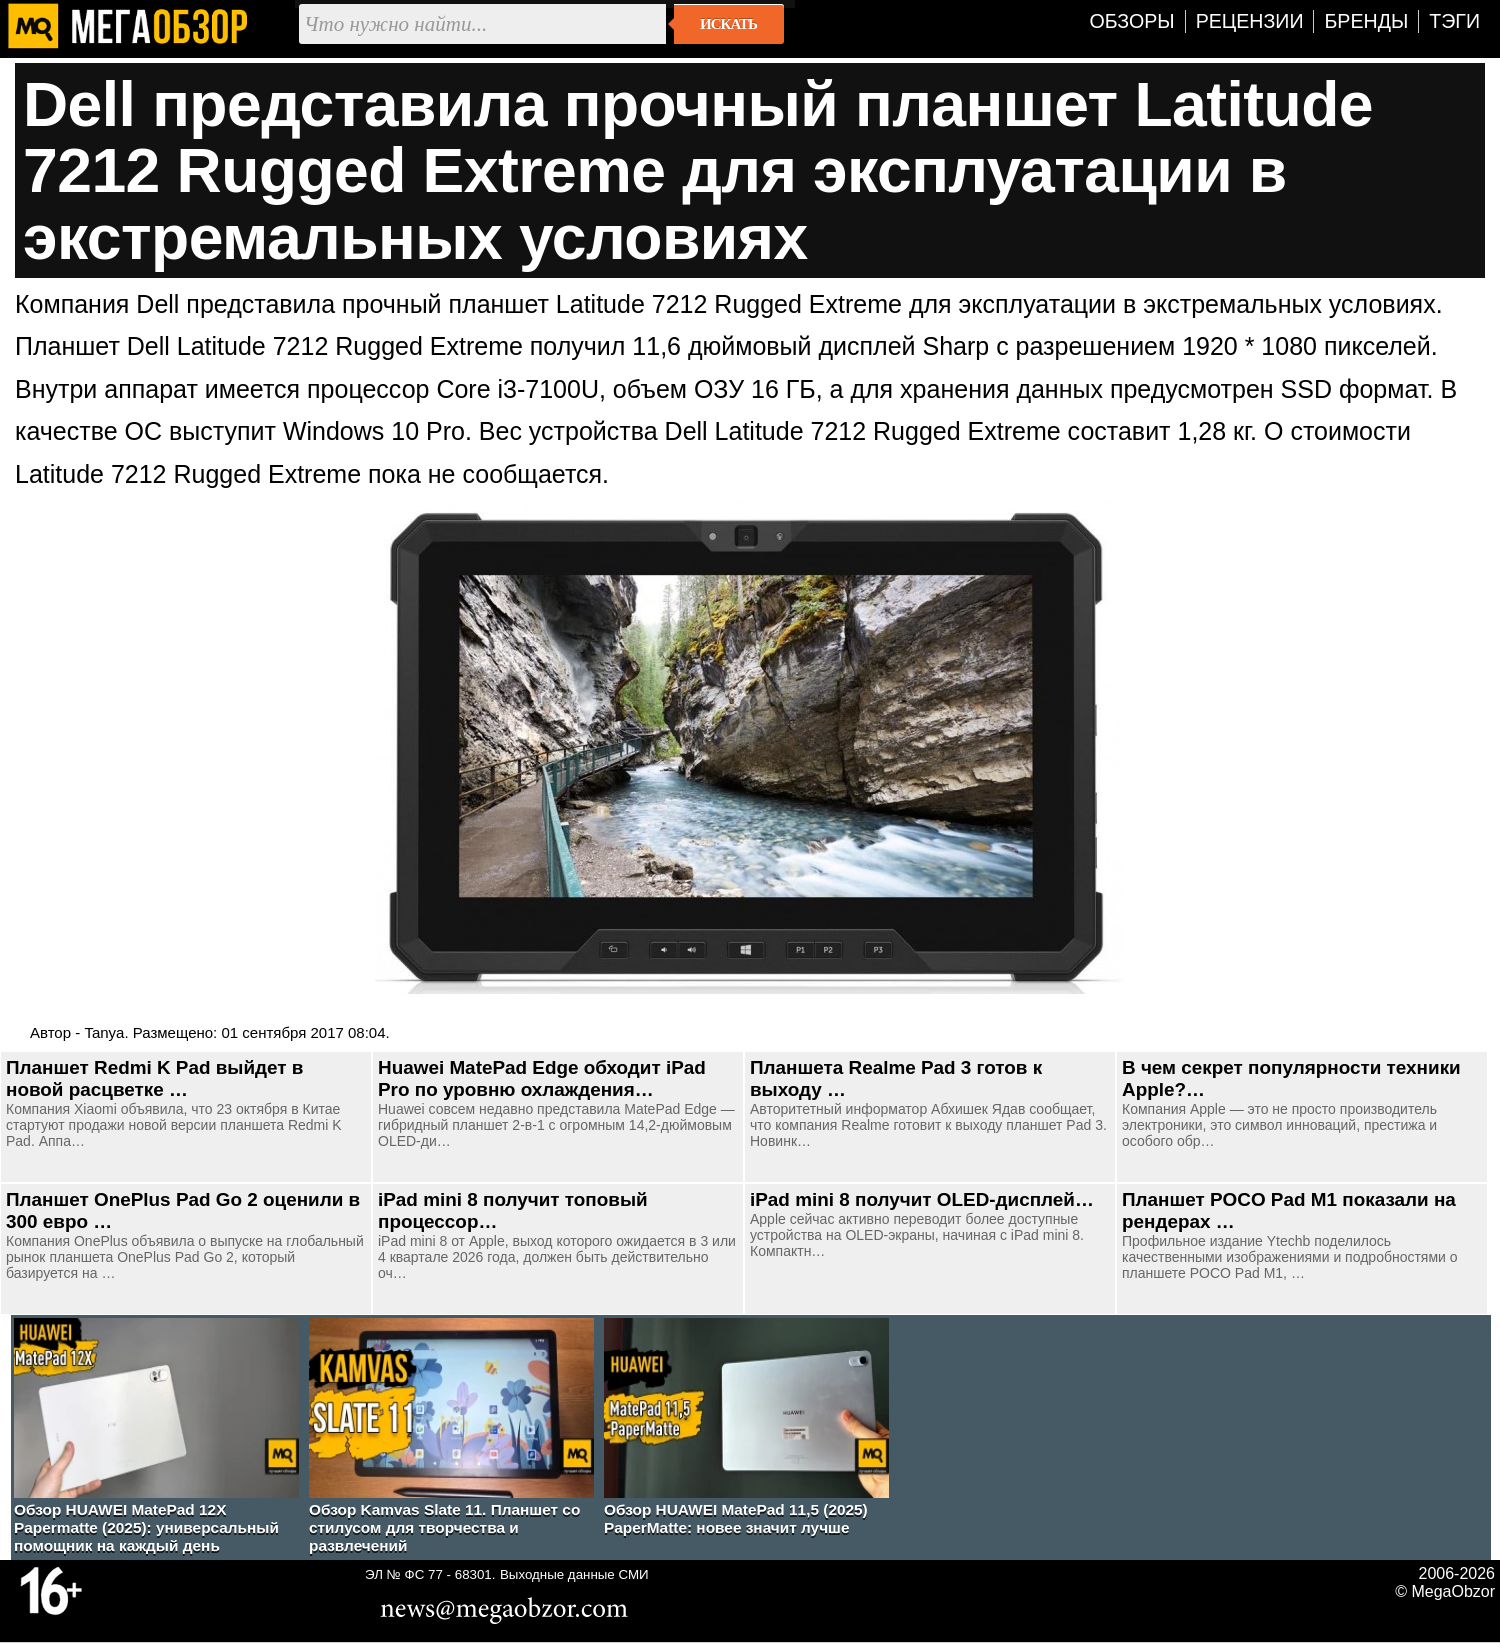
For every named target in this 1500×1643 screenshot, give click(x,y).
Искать (728, 24)
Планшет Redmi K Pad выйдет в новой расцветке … (154, 1078)
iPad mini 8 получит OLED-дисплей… (922, 1199)
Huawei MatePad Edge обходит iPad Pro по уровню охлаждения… (542, 1078)
